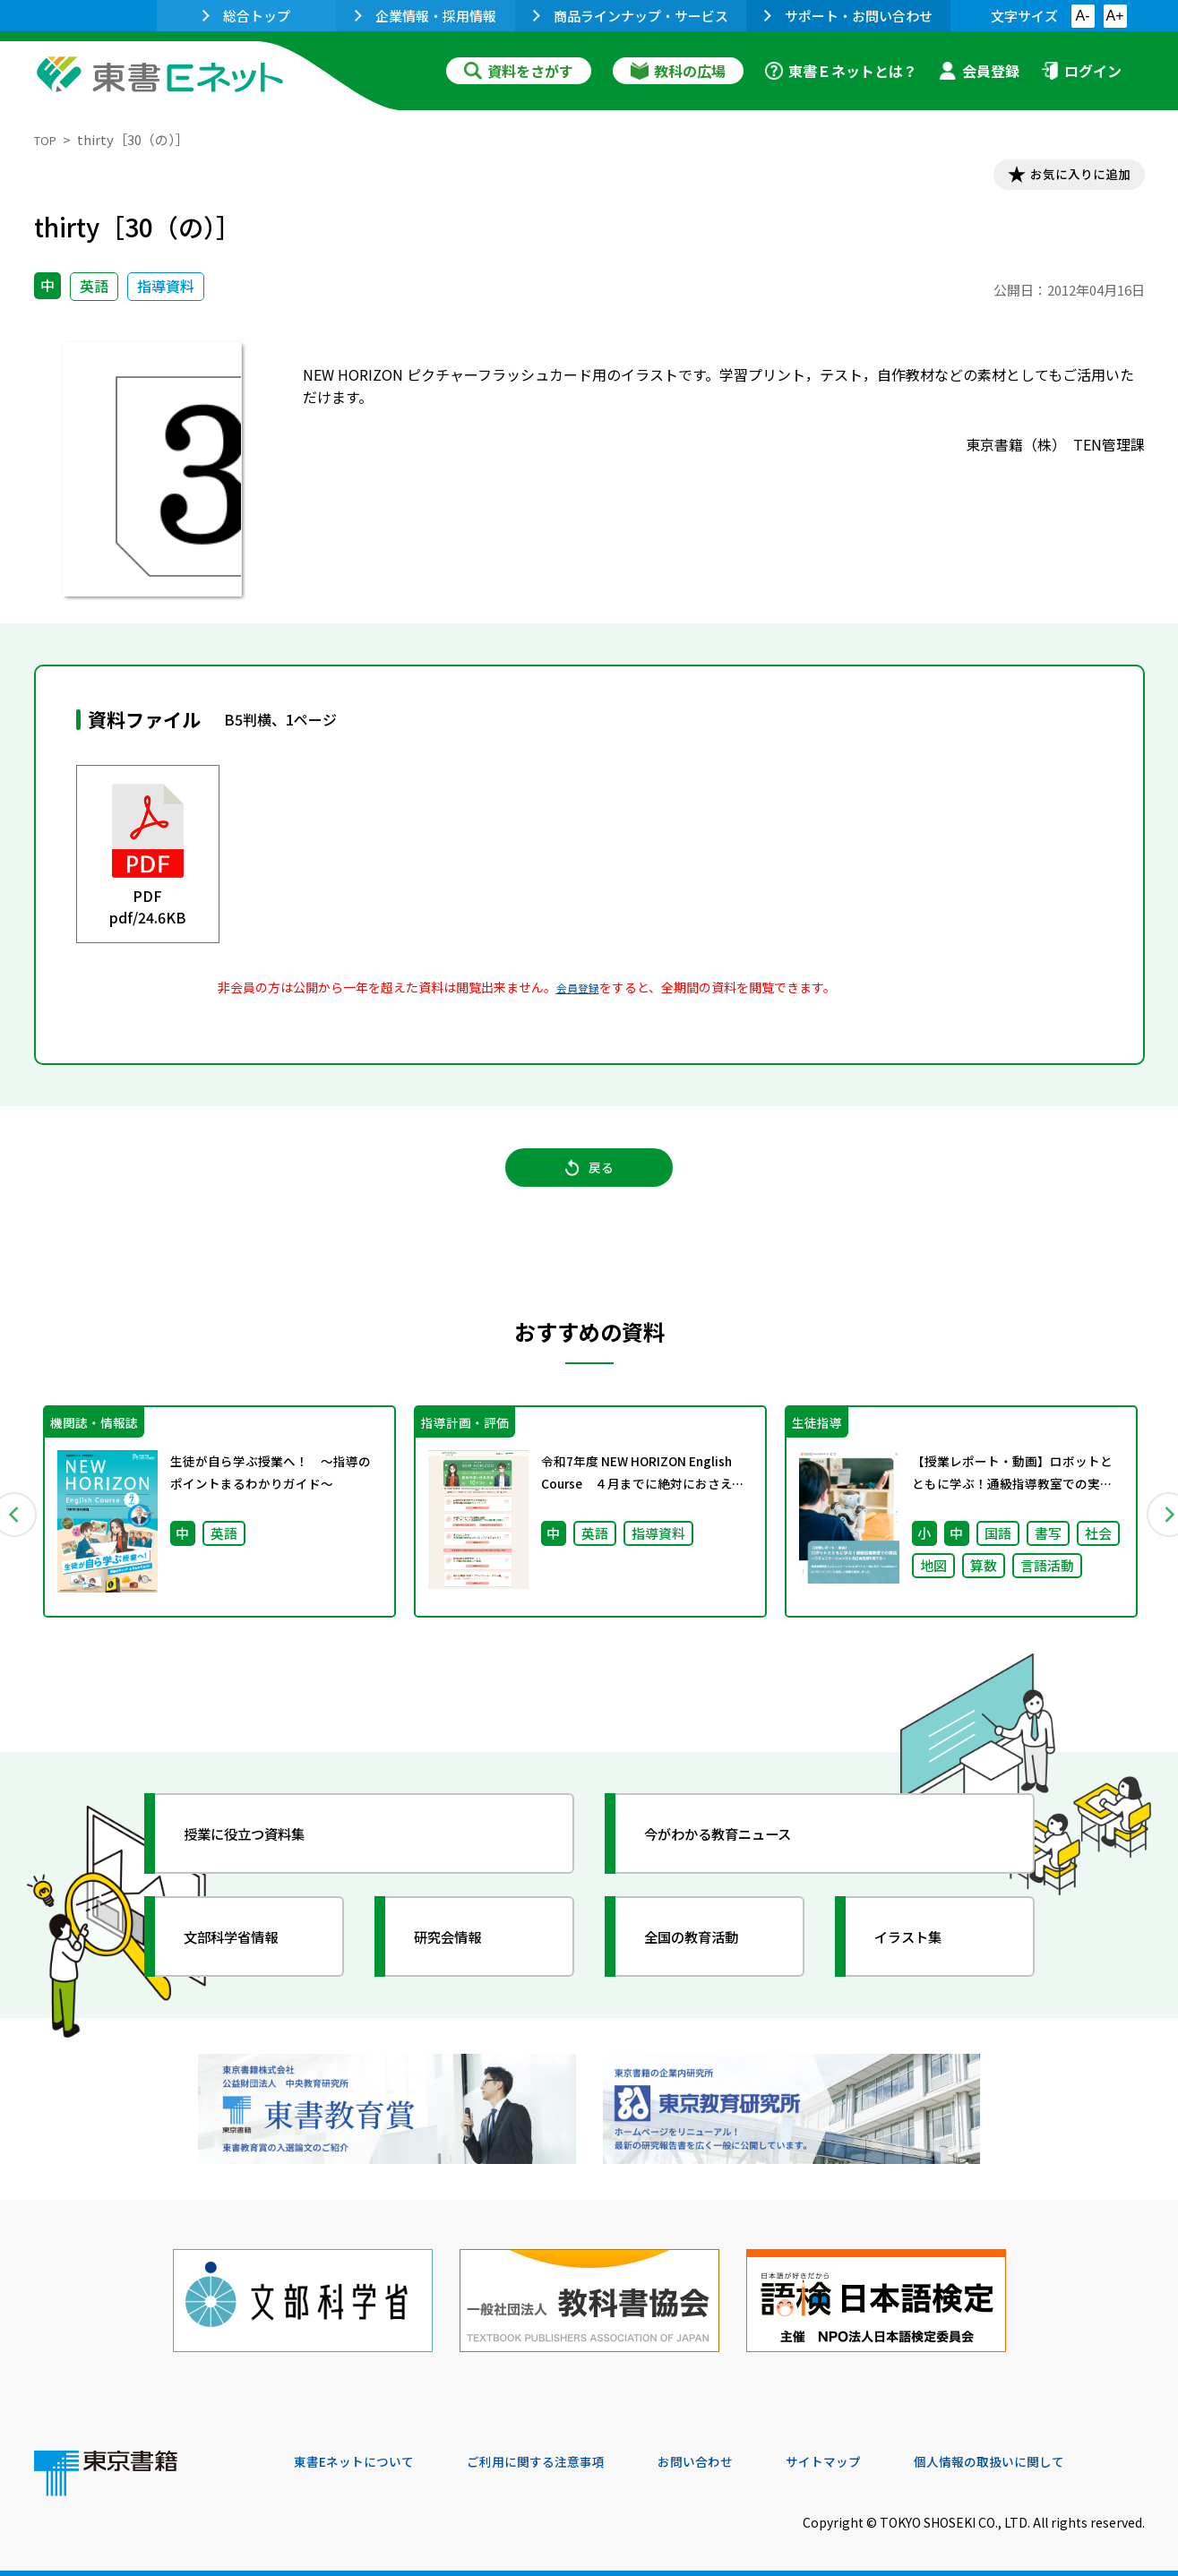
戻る (589, 1183)
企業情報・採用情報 (425, 15)
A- (1083, 15)
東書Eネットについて (363, 2454)
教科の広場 (678, 71)
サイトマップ (877, 2454)
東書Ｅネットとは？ (841, 71)
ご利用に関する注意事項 (563, 2454)
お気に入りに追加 (1067, 177)
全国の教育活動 (707, 1957)
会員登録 (979, 71)
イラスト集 (921, 1957)
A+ (1114, 15)
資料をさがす (518, 71)
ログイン (1081, 71)
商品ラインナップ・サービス (630, 15)
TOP (48, 139)
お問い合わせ (738, 2454)
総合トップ (246, 15)
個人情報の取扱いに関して (1059, 2454)
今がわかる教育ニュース (739, 1854)
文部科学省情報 (247, 1957)
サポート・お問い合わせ (848, 15)
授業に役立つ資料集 (263, 1854)
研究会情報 (461, 1957)
